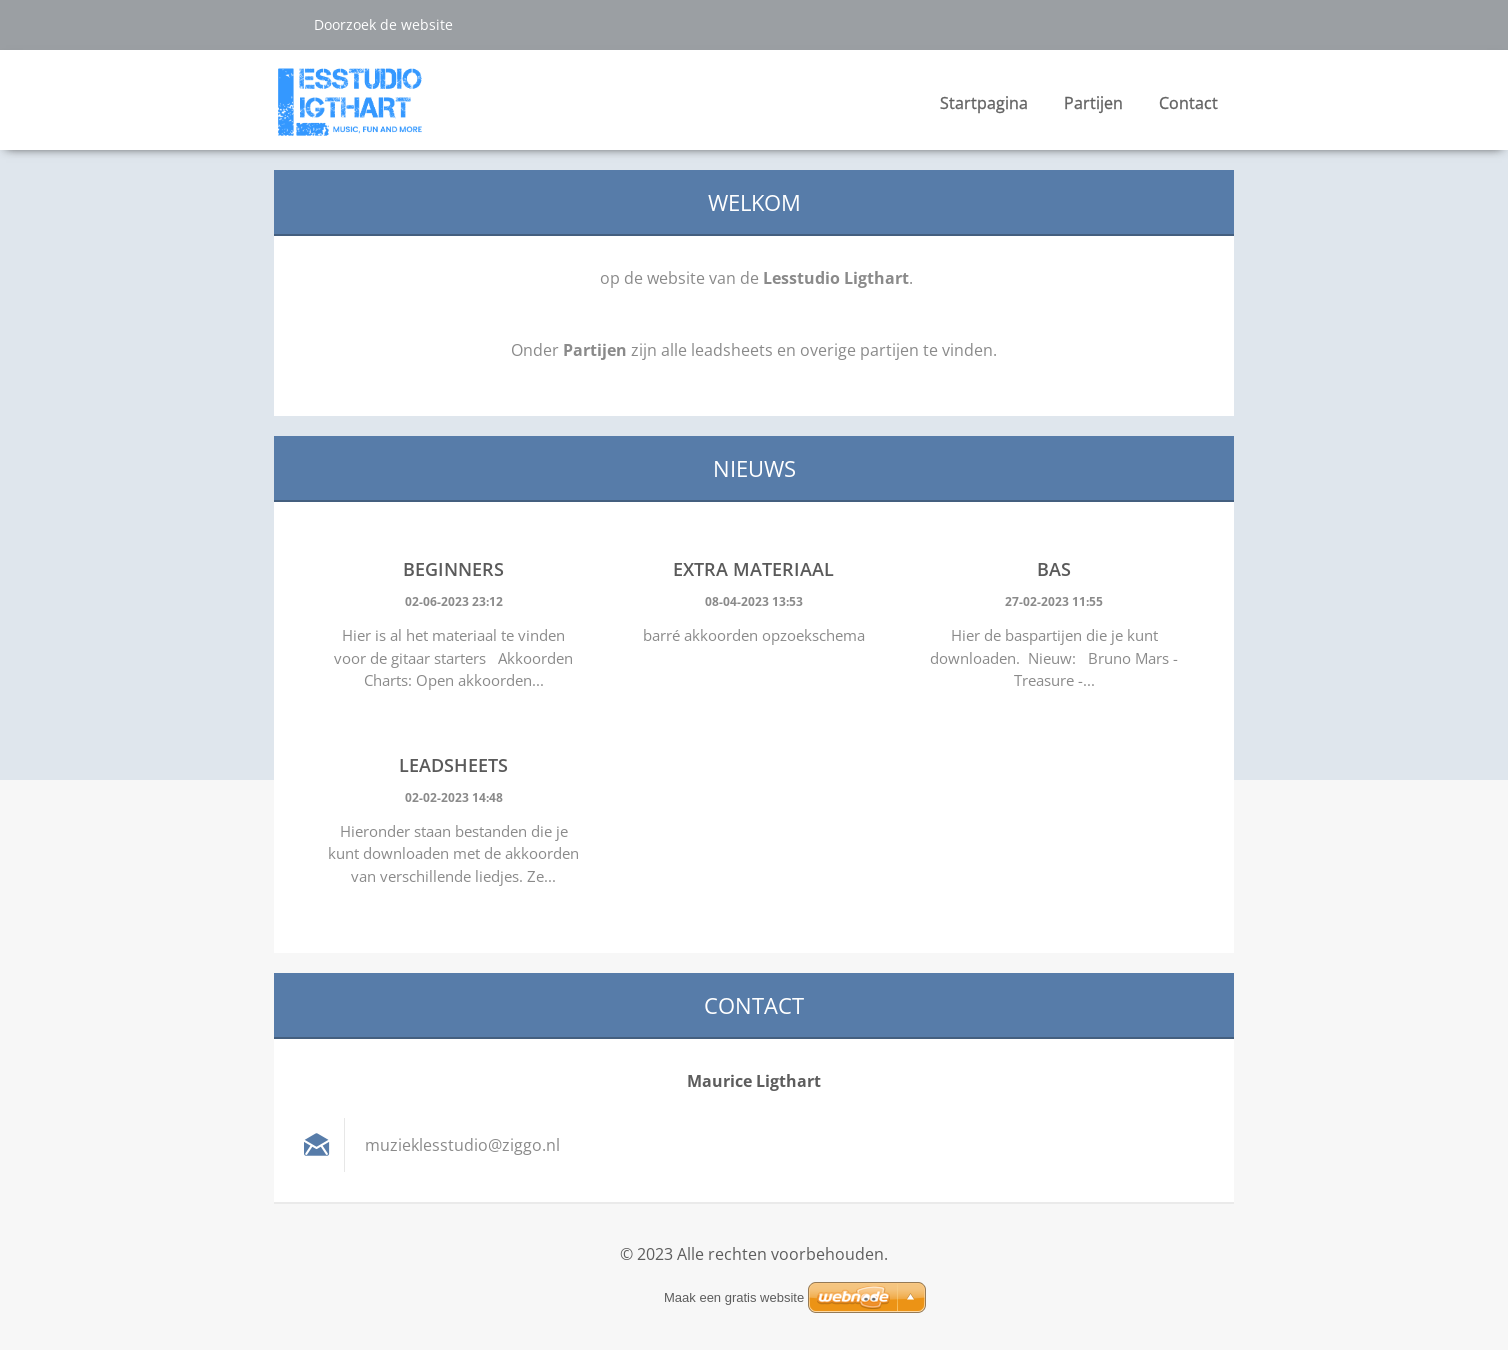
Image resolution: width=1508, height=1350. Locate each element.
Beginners (453, 569)
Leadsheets (453, 765)
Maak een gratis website (734, 1297)
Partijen (1093, 108)
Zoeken (286, 24)
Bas (1054, 569)
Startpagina (984, 103)
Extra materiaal (753, 569)
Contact (1188, 103)
